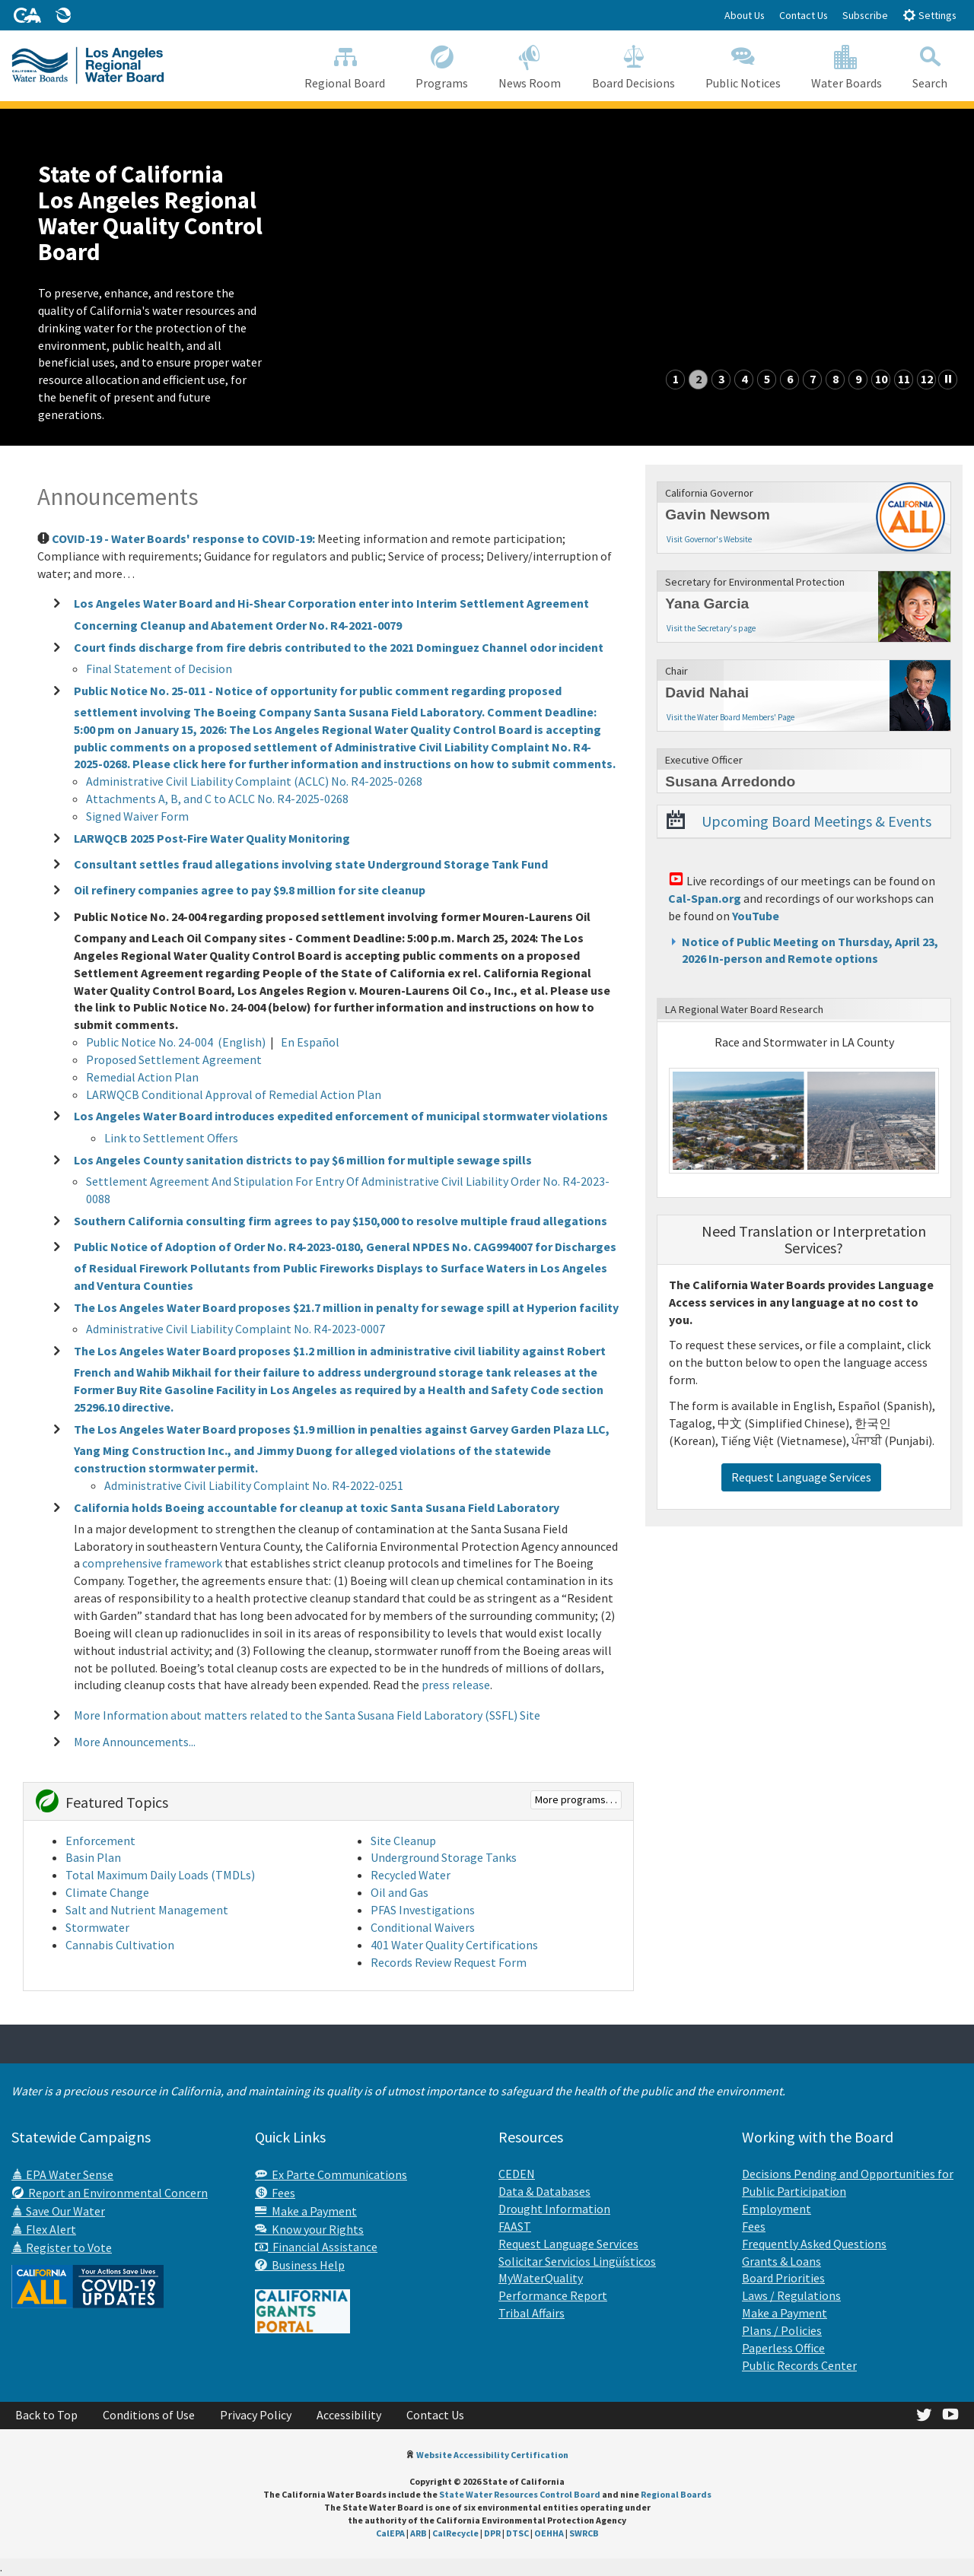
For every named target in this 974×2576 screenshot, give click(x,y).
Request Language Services (801, 1477)
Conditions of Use (149, 2414)
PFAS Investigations (423, 1909)
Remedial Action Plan (142, 1077)
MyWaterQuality (540, 2277)
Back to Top (46, 2414)
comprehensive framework (152, 1563)
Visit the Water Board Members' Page (730, 717)
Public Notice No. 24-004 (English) (176, 1042)
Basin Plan (93, 1857)
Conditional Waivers (423, 1927)
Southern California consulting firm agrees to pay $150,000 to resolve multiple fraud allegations (340, 1220)
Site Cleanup (403, 1840)
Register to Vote (61, 2247)
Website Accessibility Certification (492, 2454)
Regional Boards (676, 2494)
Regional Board (344, 65)
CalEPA (390, 2533)
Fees (275, 2192)
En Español (310, 1042)
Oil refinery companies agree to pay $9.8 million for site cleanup (249, 889)
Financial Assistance (316, 2246)
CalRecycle (455, 2533)
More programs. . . (576, 1799)
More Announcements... (135, 1741)
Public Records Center (799, 2365)
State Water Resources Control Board (519, 2494)
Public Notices (743, 65)
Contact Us (803, 15)
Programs (441, 65)
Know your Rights (309, 2229)
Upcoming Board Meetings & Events (816, 821)
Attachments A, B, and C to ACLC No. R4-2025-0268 (217, 798)
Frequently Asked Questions (814, 2243)
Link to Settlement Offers (171, 1137)
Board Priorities (783, 2277)
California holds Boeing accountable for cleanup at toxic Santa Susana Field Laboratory (316, 1506)
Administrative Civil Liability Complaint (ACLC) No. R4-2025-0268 (254, 781)
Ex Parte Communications (331, 2174)
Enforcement (100, 1840)
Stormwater (97, 1927)
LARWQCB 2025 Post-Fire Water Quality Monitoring (212, 838)
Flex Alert (43, 2229)
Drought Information (554, 2208)
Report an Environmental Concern (109, 2192)
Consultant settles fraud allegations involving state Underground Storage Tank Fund (311, 864)
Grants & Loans (781, 2261)
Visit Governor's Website (709, 539)
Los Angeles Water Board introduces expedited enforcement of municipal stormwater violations (341, 1115)
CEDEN (516, 2173)
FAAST (514, 2226)
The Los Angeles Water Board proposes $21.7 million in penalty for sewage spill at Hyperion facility (346, 1307)
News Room (529, 65)
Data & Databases (544, 2191)
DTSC (517, 2533)
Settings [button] (929, 15)
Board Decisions (633, 65)
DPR (492, 2533)
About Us (744, 15)
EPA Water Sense (62, 2174)
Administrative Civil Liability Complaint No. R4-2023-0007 (235, 1328)
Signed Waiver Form (137, 816)
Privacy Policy (255, 2414)
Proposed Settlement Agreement (174, 1059)
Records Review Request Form (450, 1962)
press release (456, 1684)
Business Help (300, 2265)
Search (930, 65)
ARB (418, 2533)
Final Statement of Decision (159, 668)
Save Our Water (58, 2211)
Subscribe (865, 15)
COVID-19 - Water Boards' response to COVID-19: (183, 538)
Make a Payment (306, 2211)
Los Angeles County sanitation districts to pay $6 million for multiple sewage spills (303, 1159)
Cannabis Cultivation (119, 1944)
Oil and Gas (399, 1892)
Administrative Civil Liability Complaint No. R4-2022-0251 (253, 1485)
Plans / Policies (782, 2330)
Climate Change (107, 1892)
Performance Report (552, 2295)
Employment (776, 2208)
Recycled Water (410, 1874)
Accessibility (349, 2414)
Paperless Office (783, 2347)
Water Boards (846, 65)
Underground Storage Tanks (444, 1857)
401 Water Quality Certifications (454, 1944)
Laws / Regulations (791, 2295)
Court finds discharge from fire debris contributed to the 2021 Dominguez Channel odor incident (338, 646)
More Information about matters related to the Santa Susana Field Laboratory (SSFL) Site (307, 1715)
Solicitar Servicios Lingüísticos (577, 2261)
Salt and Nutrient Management (146, 1909)
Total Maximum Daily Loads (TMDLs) (160, 1874)
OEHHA (549, 2533)
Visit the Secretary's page (711, 628)
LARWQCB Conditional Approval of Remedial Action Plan (233, 1094)
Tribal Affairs (531, 2312)
